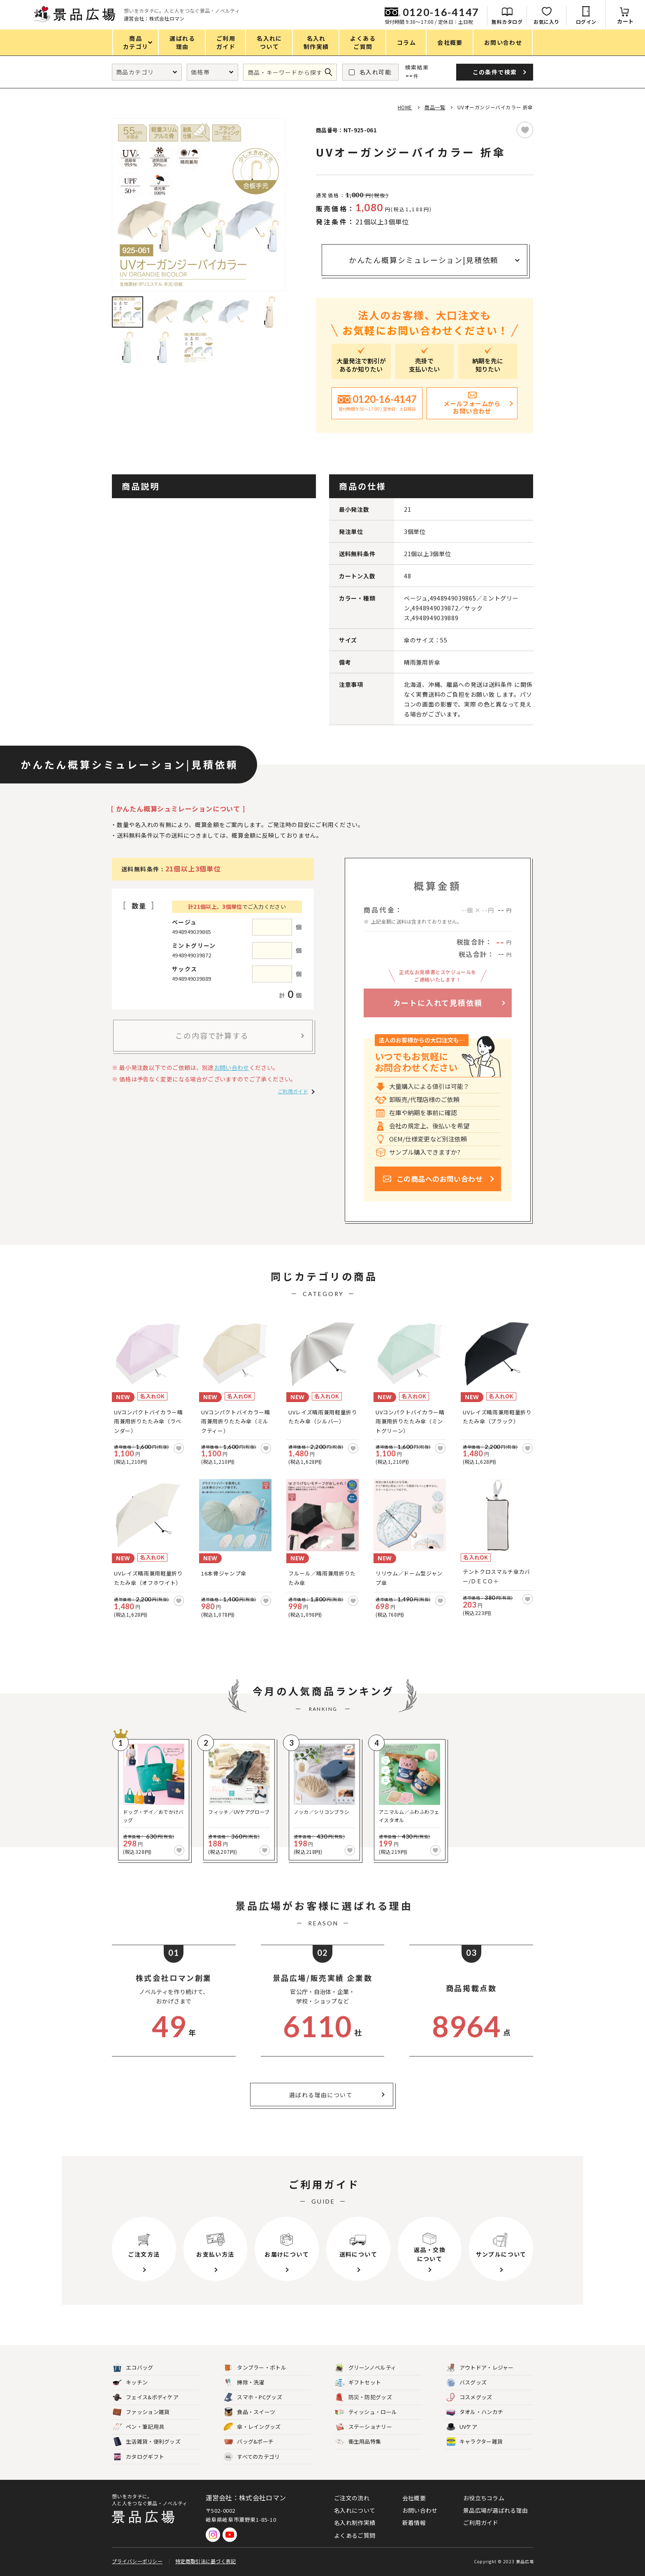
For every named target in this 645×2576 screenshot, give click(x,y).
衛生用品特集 (358, 2441)
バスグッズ (466, 2382)
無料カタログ (507, 21)
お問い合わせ (231, 1067)
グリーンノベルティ (366, 2367)
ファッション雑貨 (141, 2412)
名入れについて (354, 2510)
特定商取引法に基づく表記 (205, 2561)
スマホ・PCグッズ (253, 2397)
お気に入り (546, 21)
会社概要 (414, 2498)
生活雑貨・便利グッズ (147, 2441)
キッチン (130, 2382)
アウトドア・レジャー (480, 2367)
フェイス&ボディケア (146, 2397)
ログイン (586, 21)
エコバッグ (133, 2367)
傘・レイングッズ (252, 2427)
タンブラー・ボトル (255, 2367)
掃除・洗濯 (244, 2382)
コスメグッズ (469, 2397)
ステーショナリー (363, 2427)
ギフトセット (358, 2382)
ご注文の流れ (351, 2498)
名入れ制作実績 (354, 2522)
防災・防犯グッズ (363, 2397)
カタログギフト (138, 2457)
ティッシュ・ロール (366, 2412)
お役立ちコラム (483, 2498)
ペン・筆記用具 (138, 2427)
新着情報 (414, 2522)
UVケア (461, 2427)
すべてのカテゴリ (252, 2457)
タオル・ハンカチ (474, 2412)
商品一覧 (435, 107)
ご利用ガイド (293, 1091)
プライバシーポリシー (137, 2561)
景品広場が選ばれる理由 (495, 2510)
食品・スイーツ (249, 2412)
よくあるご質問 (354, 2535)
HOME (405, 107)
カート (625, 21)
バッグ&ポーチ (249, 2441)
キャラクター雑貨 (474, 2441)
